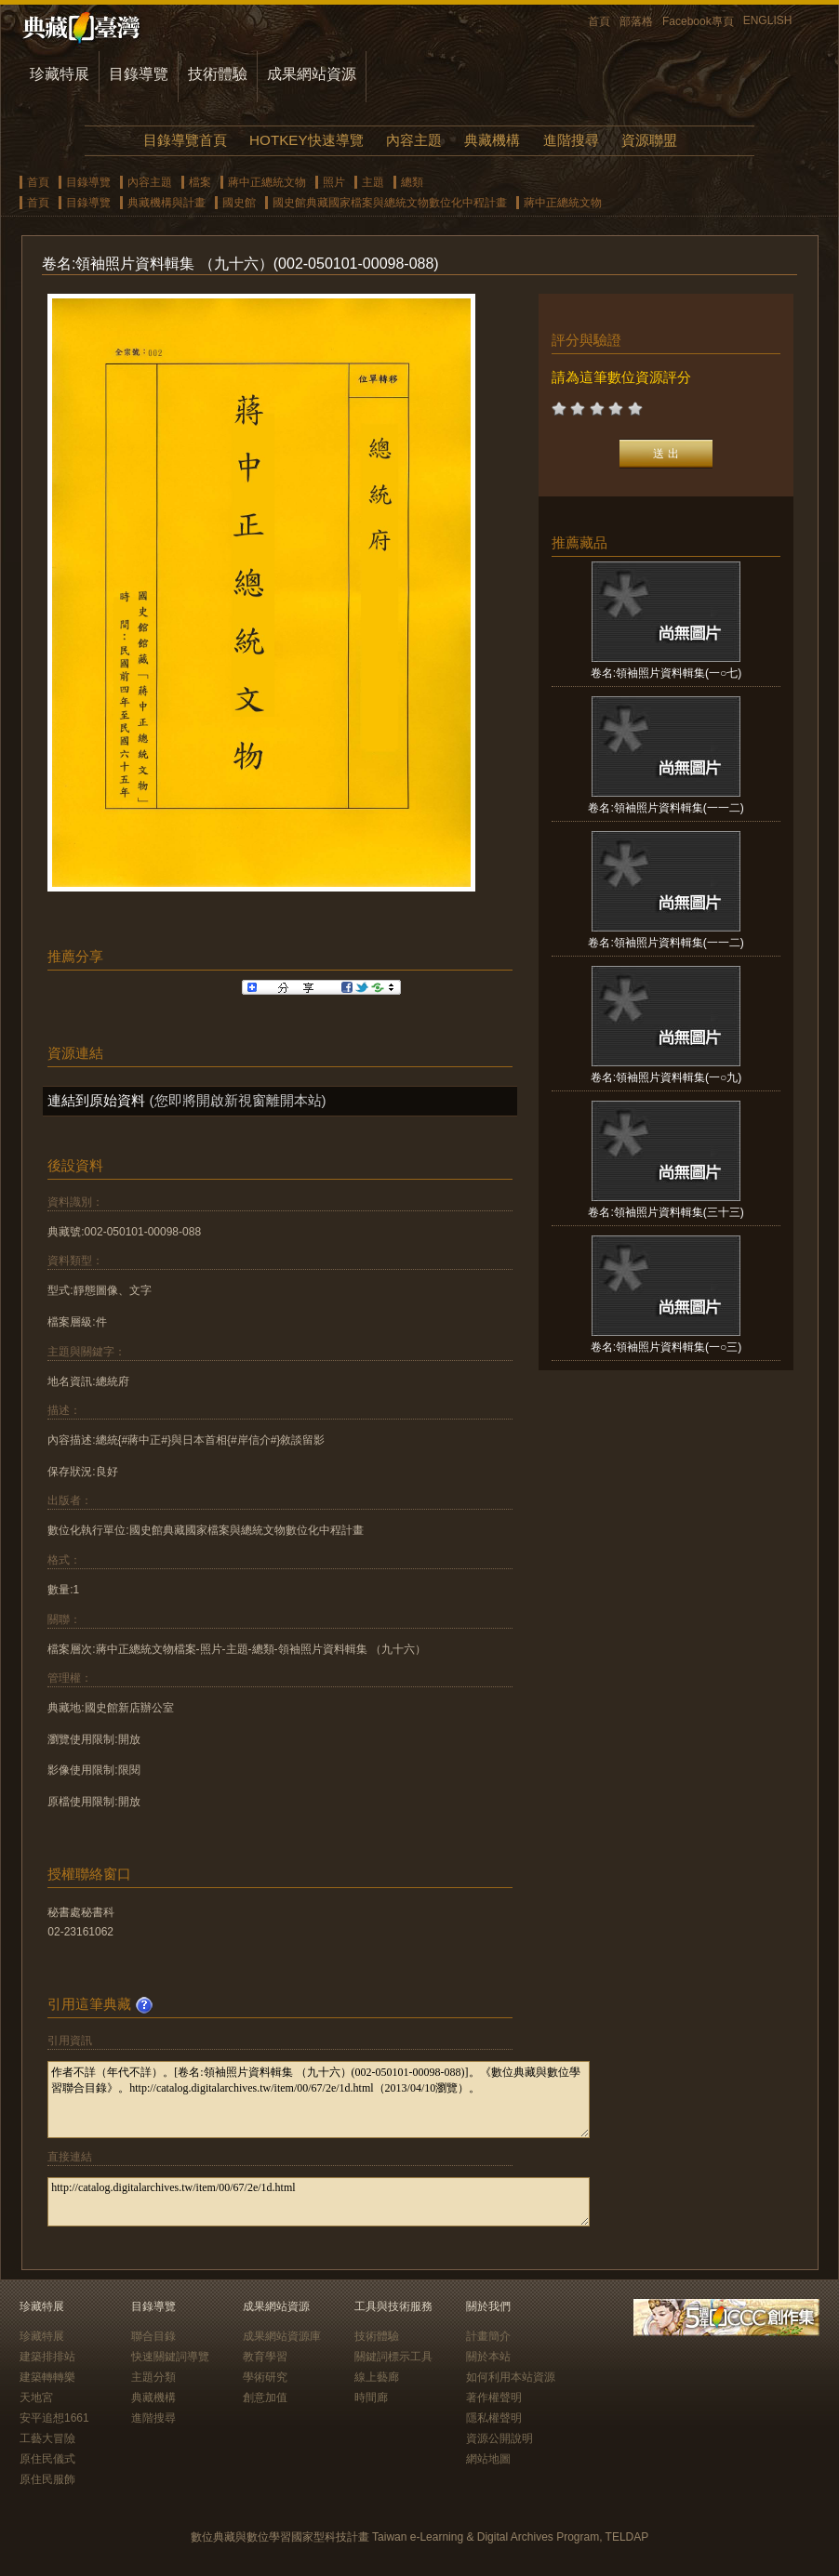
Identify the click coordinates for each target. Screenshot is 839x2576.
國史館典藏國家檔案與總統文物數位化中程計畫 (390, 202)
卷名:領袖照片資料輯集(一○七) (666, 673)
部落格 (636, 21)
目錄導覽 (138, 74)
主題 (373, 182)
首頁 (599, 21)
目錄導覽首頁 (185, 140)
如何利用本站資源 (510, 2377)
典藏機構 (492, 140)
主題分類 (153, 2377)
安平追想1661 (54, 2417)
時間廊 (371, 2397)
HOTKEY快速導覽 (306, 140)
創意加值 (265, 2397)
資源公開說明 (499, 2438)
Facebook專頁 (698, 21)
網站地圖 (488, 2458)
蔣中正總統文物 (267, 182)
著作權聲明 (494, 2397)
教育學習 (265, 2356)
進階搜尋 (571, 140)
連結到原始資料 (96, 1100)
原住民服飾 (47, 2479)
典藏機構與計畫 (166, 202)
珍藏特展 (59, 74)
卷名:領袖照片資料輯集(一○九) (666, 1077)
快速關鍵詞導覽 (170, 2356)
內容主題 (414, 140)
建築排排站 (47, 2356)
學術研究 (265, 2377)
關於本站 (488, 2356)
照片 (334, 182)
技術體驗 (217, 74)
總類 (412, 182)
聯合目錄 (153, 2336)
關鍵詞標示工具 (393, 2356)
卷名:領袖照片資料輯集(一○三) (666, 1347)
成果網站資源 (311, 74)
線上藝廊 (376, 2377)
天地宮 (36, 2397)
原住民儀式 (47, 2458)
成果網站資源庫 (282, 2336)
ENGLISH (767, 20)
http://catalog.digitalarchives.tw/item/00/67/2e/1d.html (318, 2201)
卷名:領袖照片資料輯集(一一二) (665, 807)
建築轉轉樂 (47, 2377)
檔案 (200, 182)
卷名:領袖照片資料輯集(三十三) (665, 1212)
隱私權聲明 (494, 2417)
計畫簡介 (488, 2336)
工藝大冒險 (47, 2438)
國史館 (239, 202)
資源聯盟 (649, 140)
